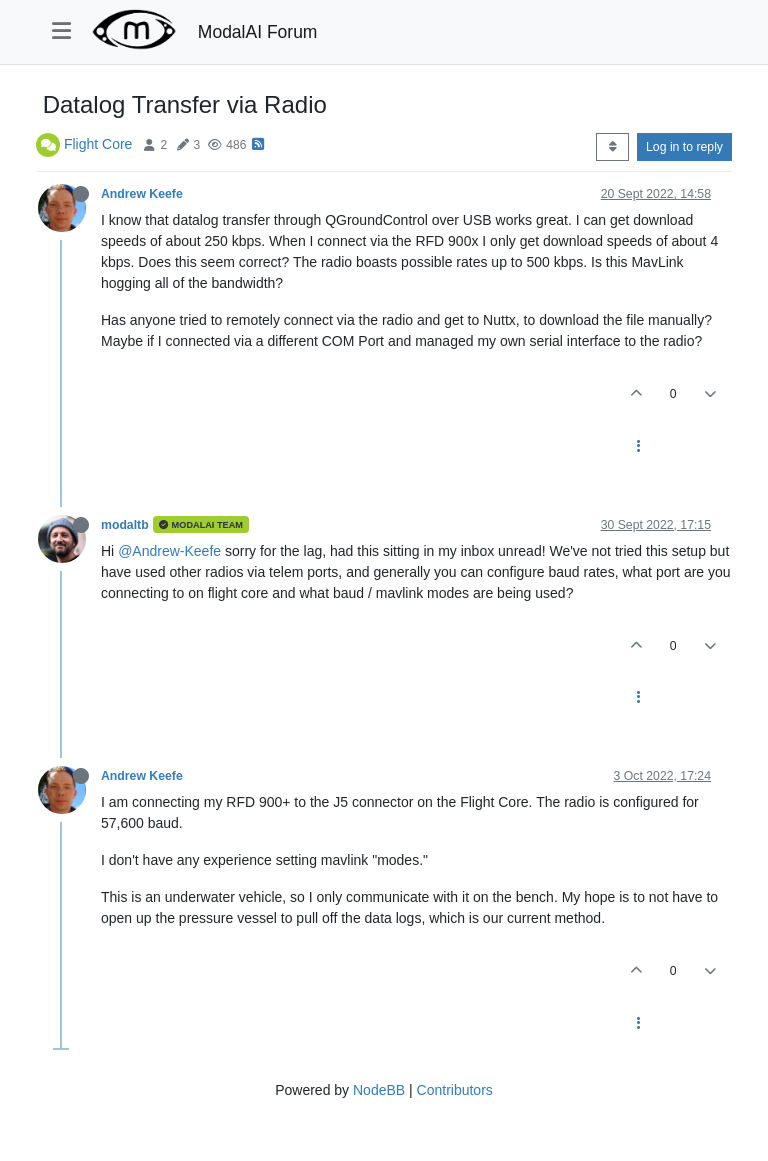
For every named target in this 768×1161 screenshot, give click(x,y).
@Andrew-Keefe (169, 551)
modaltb (125, 525)
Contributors (455, 1090)
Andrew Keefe (142, 194)
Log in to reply (684, 147)
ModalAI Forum (258, 32)
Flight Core (98, 144)
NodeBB (379, 1090)
